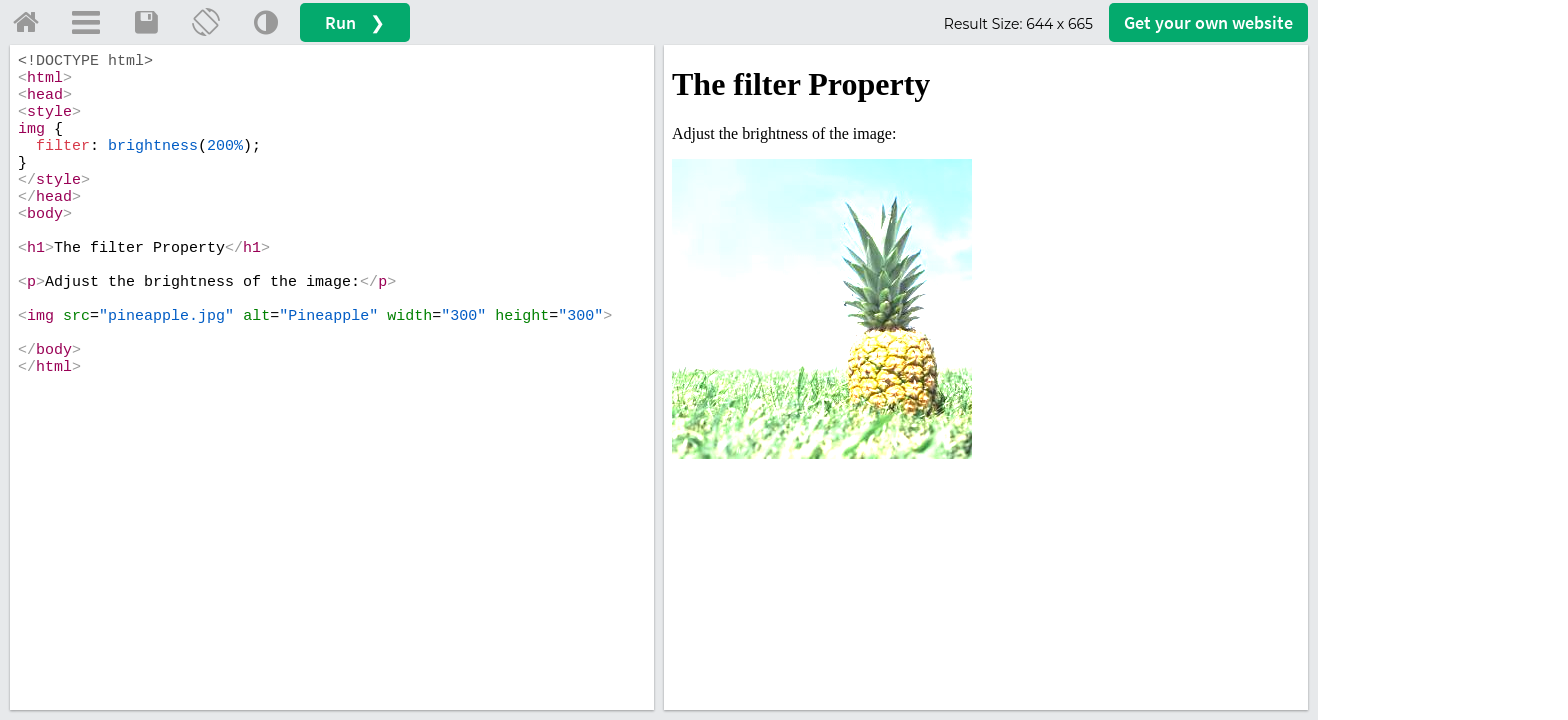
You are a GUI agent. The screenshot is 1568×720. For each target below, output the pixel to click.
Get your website (1208, 22)
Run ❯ (355, 22)
